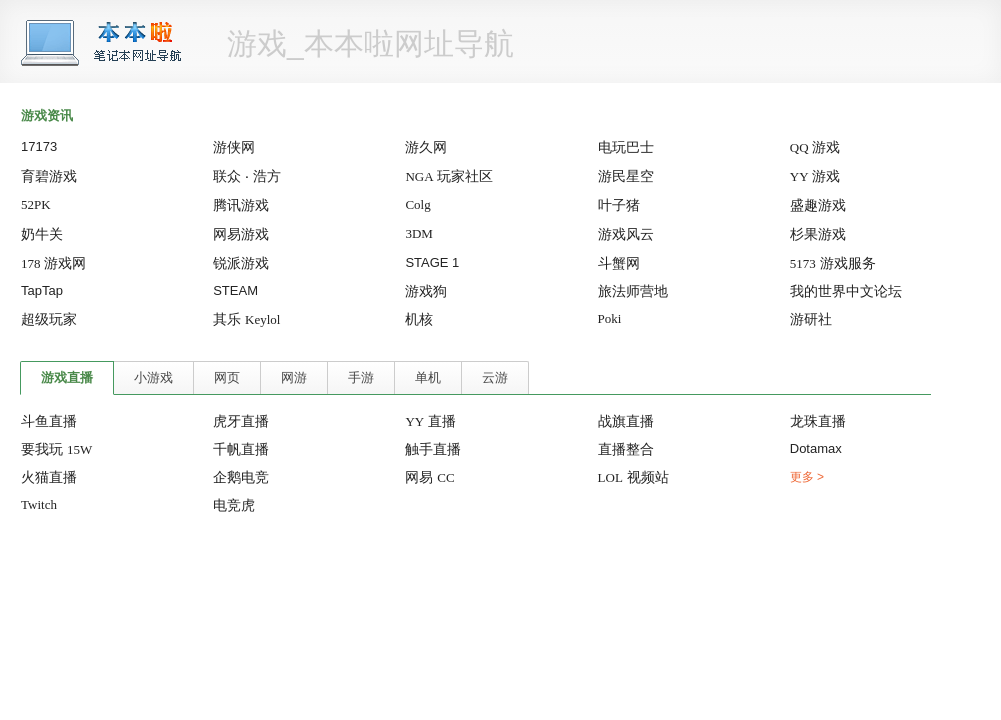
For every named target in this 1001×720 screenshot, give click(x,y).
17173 (39, 146)
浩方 (267, 176)
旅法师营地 (633, 291)
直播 (430, 421)
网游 (294, 377)
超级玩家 (49, 319)
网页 (227, 377)
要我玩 (56, 449)
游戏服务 (833, 263)
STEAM (235, 290)
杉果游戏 (818, 234)
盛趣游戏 (818, 205)
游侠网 (234, 147)
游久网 (426, 147)
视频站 (633, 477)
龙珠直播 (818, 421)
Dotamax (816, 448)
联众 (227, 176)
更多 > (807, 477)
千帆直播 (241, 449)
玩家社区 (449, 176)
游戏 (815, 147)
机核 (419, 319)
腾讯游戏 (241, 205)
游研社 (811, 319)
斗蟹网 (619, 263)
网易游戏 (241, 234)
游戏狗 (426, 291)
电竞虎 (234, 505)
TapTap (42, 290)
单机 (428, 377)
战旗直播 (626, 421)
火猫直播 (49, 477)
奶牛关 (42, 234)
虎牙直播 (241, 421)
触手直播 (433, 449)
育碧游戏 (49, 176)
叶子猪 (619, 205)
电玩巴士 (626, 147)
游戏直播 (67, 377)
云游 (495, 377)
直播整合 (626, 449)
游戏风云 (626, 234)
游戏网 (53, 263)
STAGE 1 (432, 262)
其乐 (246, 319)
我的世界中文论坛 (846, 291)
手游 (361, 377)
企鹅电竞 (241, 477)
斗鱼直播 (49, 421)
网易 (429, 477)
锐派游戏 (241, 263)
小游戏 (153, 377)
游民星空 (626, 176)
